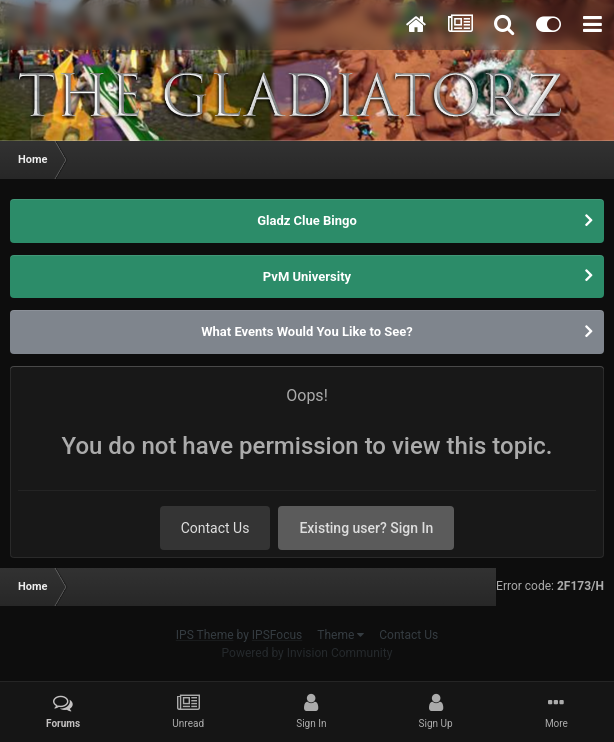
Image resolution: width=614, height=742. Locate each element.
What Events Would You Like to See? (307, 331)
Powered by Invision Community (307, 653)
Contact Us (215, 528)
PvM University (307, 276)
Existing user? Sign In (366, 528)
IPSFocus (277, 635)
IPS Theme (205, 635)
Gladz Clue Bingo (307, 220)
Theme (340, 635)
